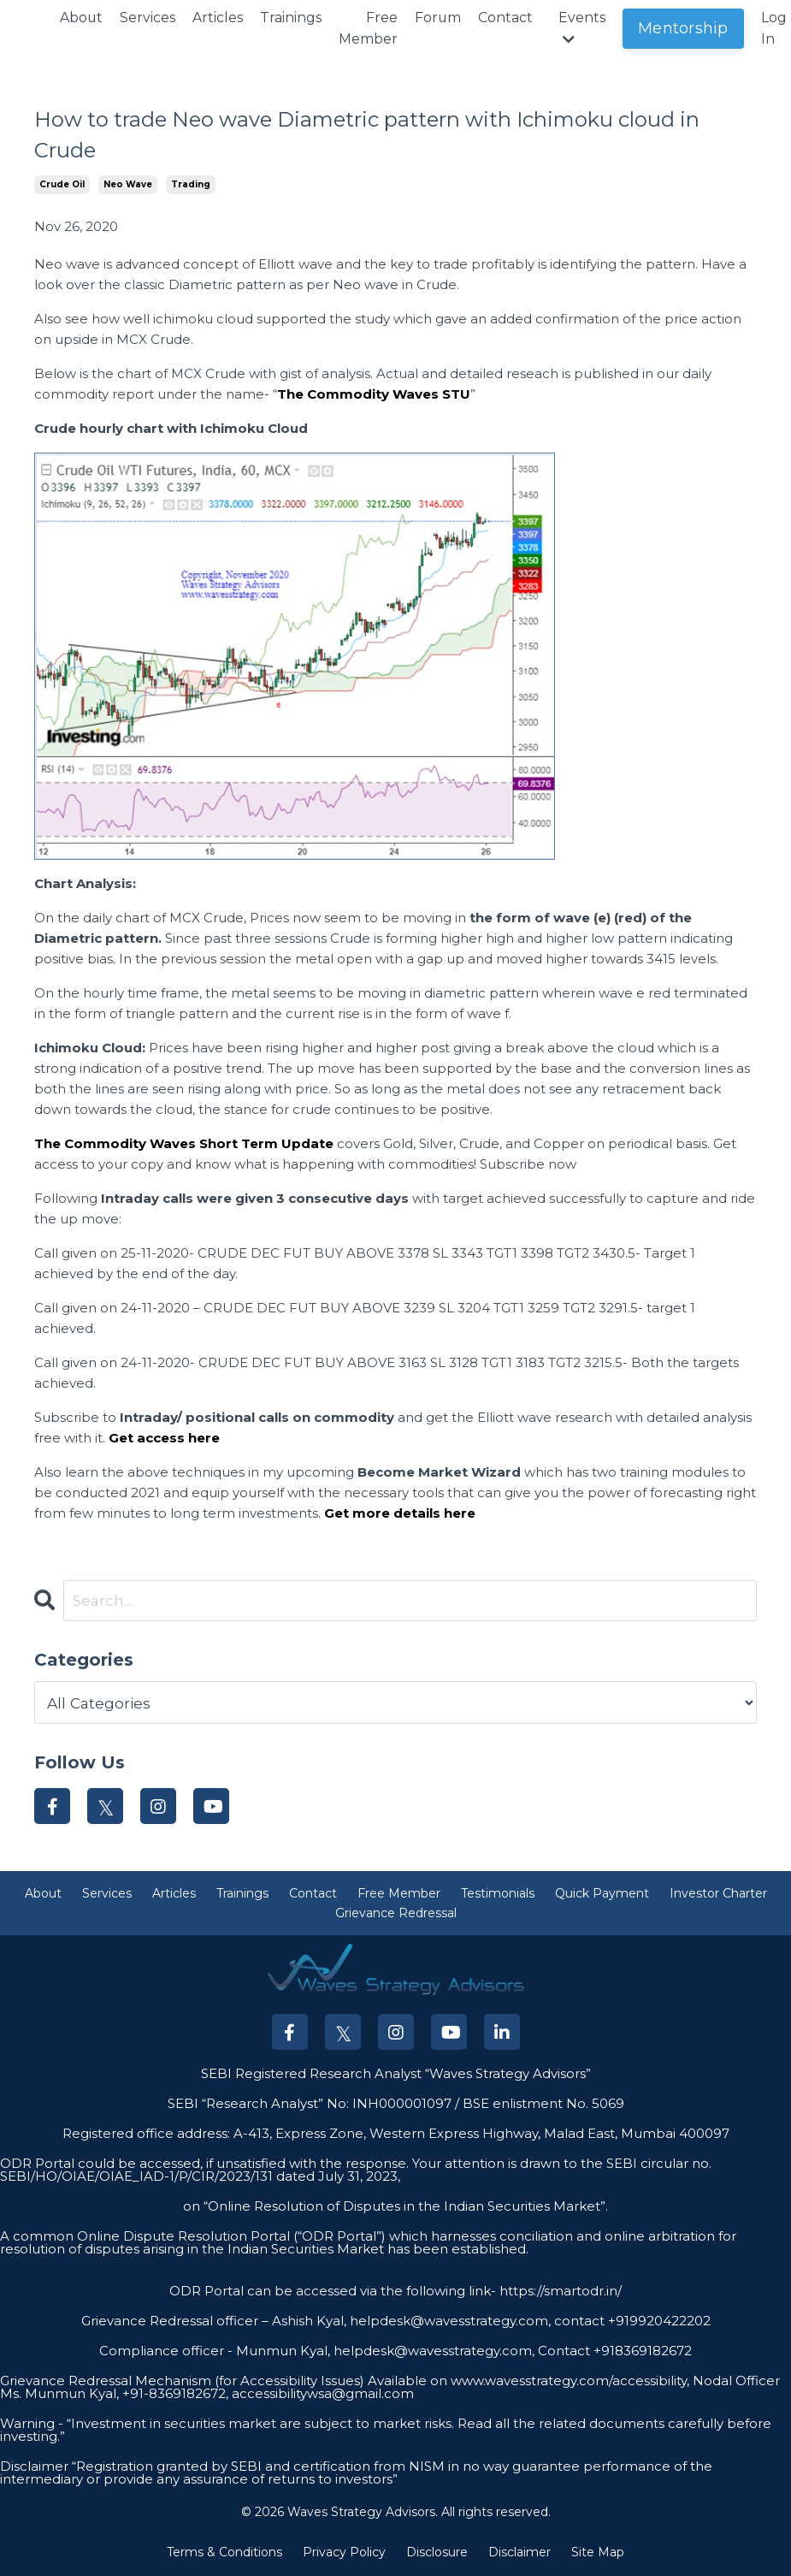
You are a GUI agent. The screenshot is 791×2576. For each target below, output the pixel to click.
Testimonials (497, 1895)
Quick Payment (602, 1895)
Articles (218, 17)
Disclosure (437, 2553)
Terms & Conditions (224, 2553)
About (81, 17)
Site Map (597, 2553)
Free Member (368, 28)
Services (148, 17)
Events (583, 28)
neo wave (127, 184)
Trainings (291, 17)
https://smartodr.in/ (559, 2292)
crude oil (62, 184)
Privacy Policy (344, 2553)
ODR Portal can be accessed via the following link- (332, 2292)
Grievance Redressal (396, 1914)
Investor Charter (718, 1895)
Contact (507, 17)
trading (190, 184)
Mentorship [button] (685, 28)
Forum (439, 17)
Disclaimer (519, 2553)
